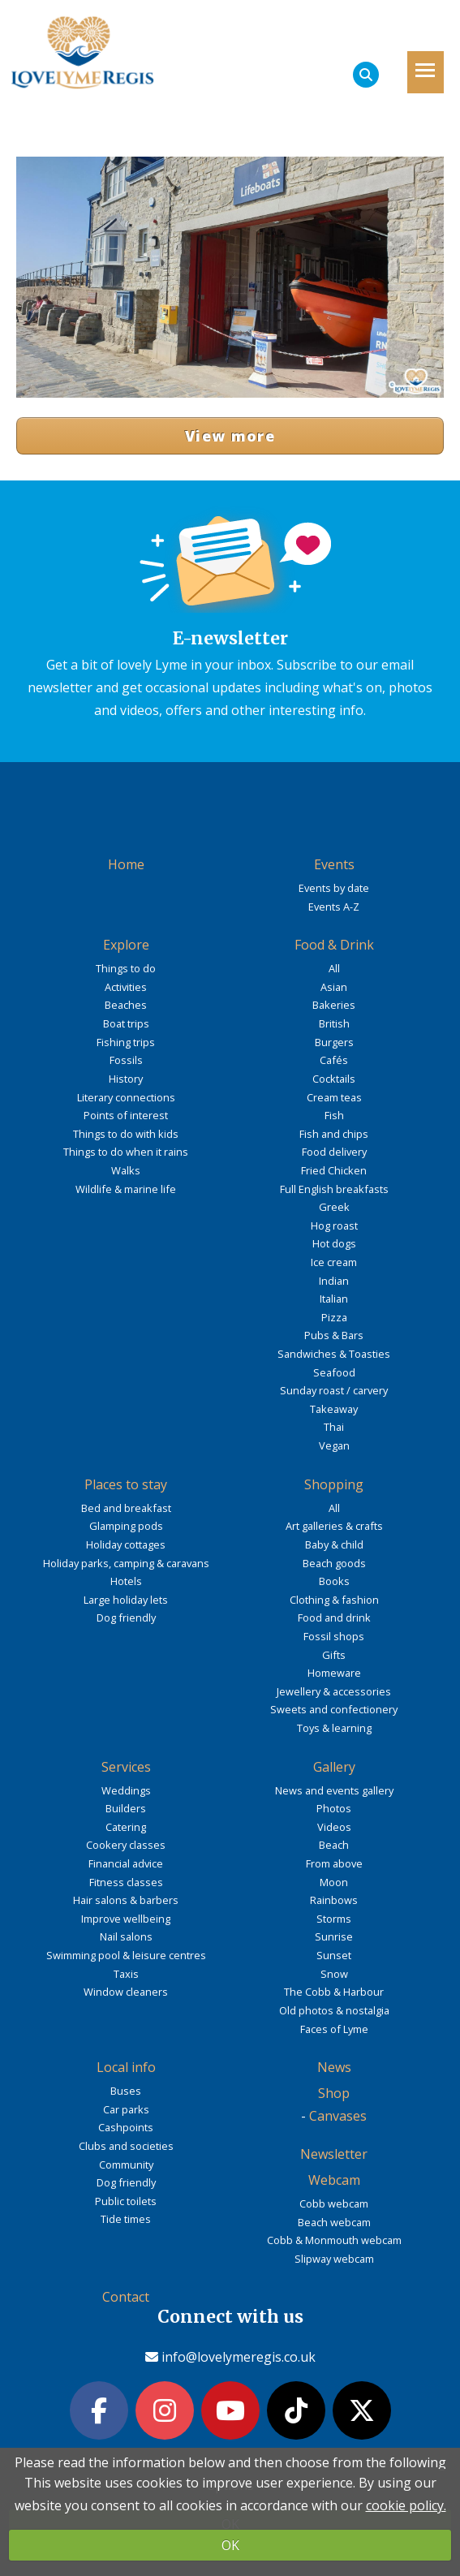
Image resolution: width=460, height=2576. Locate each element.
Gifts (334, 1655)
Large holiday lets (126, 1599)
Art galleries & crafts (334, 1525)
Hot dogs (334, 1243)
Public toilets (126, 2201)
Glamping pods (126, 1525)
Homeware (334, 1672)
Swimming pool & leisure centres (126, 1955)
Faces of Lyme (334, 2029)
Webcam (334, 2180)
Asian (333, 987)
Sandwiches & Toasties (333, 1353)
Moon (334, 1882)
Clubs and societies (126, 2146)
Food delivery (334, 1151)
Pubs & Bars (333, 1335)
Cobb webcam (333, 2203)
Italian (334, 1298)
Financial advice (125, 1863)
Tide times (126, 2219)
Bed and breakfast (126, 1508)
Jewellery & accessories (334, 1691)
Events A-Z (333, 906)
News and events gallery (334, 1790)
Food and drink (334, 1617)
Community (126, 2164)
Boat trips (126, 1023)
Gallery (334, 1767)
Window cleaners (126, 1991)
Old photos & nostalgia (334, 2010)
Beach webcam (334, 2222)
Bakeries (333, 1004)
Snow (334, 1973)
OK (230, 2545)
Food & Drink (334, 945)
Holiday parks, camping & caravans (126, 1563)
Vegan (334, 1445)
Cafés (334, 1060)
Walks (125, 1170)
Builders (125, 1808)
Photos (333, 1808)
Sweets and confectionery (334, 1709)
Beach (334, 1844)
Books (334, 1581)
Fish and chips (333, 1133)
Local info (126, 2067)
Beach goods (334, 1563)
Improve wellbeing (125, 1918)
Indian (334, 1280)
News (334, 2067)
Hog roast (334, 1225)
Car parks (126, 2109)
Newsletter (334, 2154)
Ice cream (334, 1262)
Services (126, 1767)
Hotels (126, 1581)
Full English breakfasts (334, 1189)
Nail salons (126, 1936)
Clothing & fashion (334, 1599)
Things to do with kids (125, 1133)
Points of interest (126, 1115)
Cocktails (333, 1078)
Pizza (334, 1317)
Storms (333, 1918)
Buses (125, 2090)
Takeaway (334, 1409)
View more (230, 436)
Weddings (126, 1790)
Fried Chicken (334, 1170)
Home (126, 864)
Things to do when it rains (125, 1151)
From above (334, 1863)
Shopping (333, 1484)
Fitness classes (126, 1882)
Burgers (334, 1042)
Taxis (126, 1973)
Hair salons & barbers (125, 1900)
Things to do (126, 968)
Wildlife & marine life (125, 1189)
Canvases (338, 2116)
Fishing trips (126, 1042)
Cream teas (334, 1097)
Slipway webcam (334, 2258)
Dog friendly (126, 1617)
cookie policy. (406, 2505)
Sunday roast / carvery (334, 1390)
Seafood (334, 1372)
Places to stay (125, 1484)
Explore (126, 945)
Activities (126, 987)
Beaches (126, 1004)
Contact (125, 2297)
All (334, 968)
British (334, 1023)
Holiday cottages (126, 1544)
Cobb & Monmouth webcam (334, 2240)
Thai (334, 1426)
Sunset (333, 1955)
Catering (125, 1827)
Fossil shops (333, 1636)
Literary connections (126, 1097)
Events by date (334, 888)
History (126, 1078)
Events (334, 864)
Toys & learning (334, 1728)
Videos (334, 1827)
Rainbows (334, 1900)
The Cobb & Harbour (334, 1991)
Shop (334, 2093)
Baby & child (334, 1544)
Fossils (126, 1060)
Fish (334, 1115)
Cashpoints (125, 2127)
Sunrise (334, 1936)
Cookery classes (126, 1844)
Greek (334, 1207)
